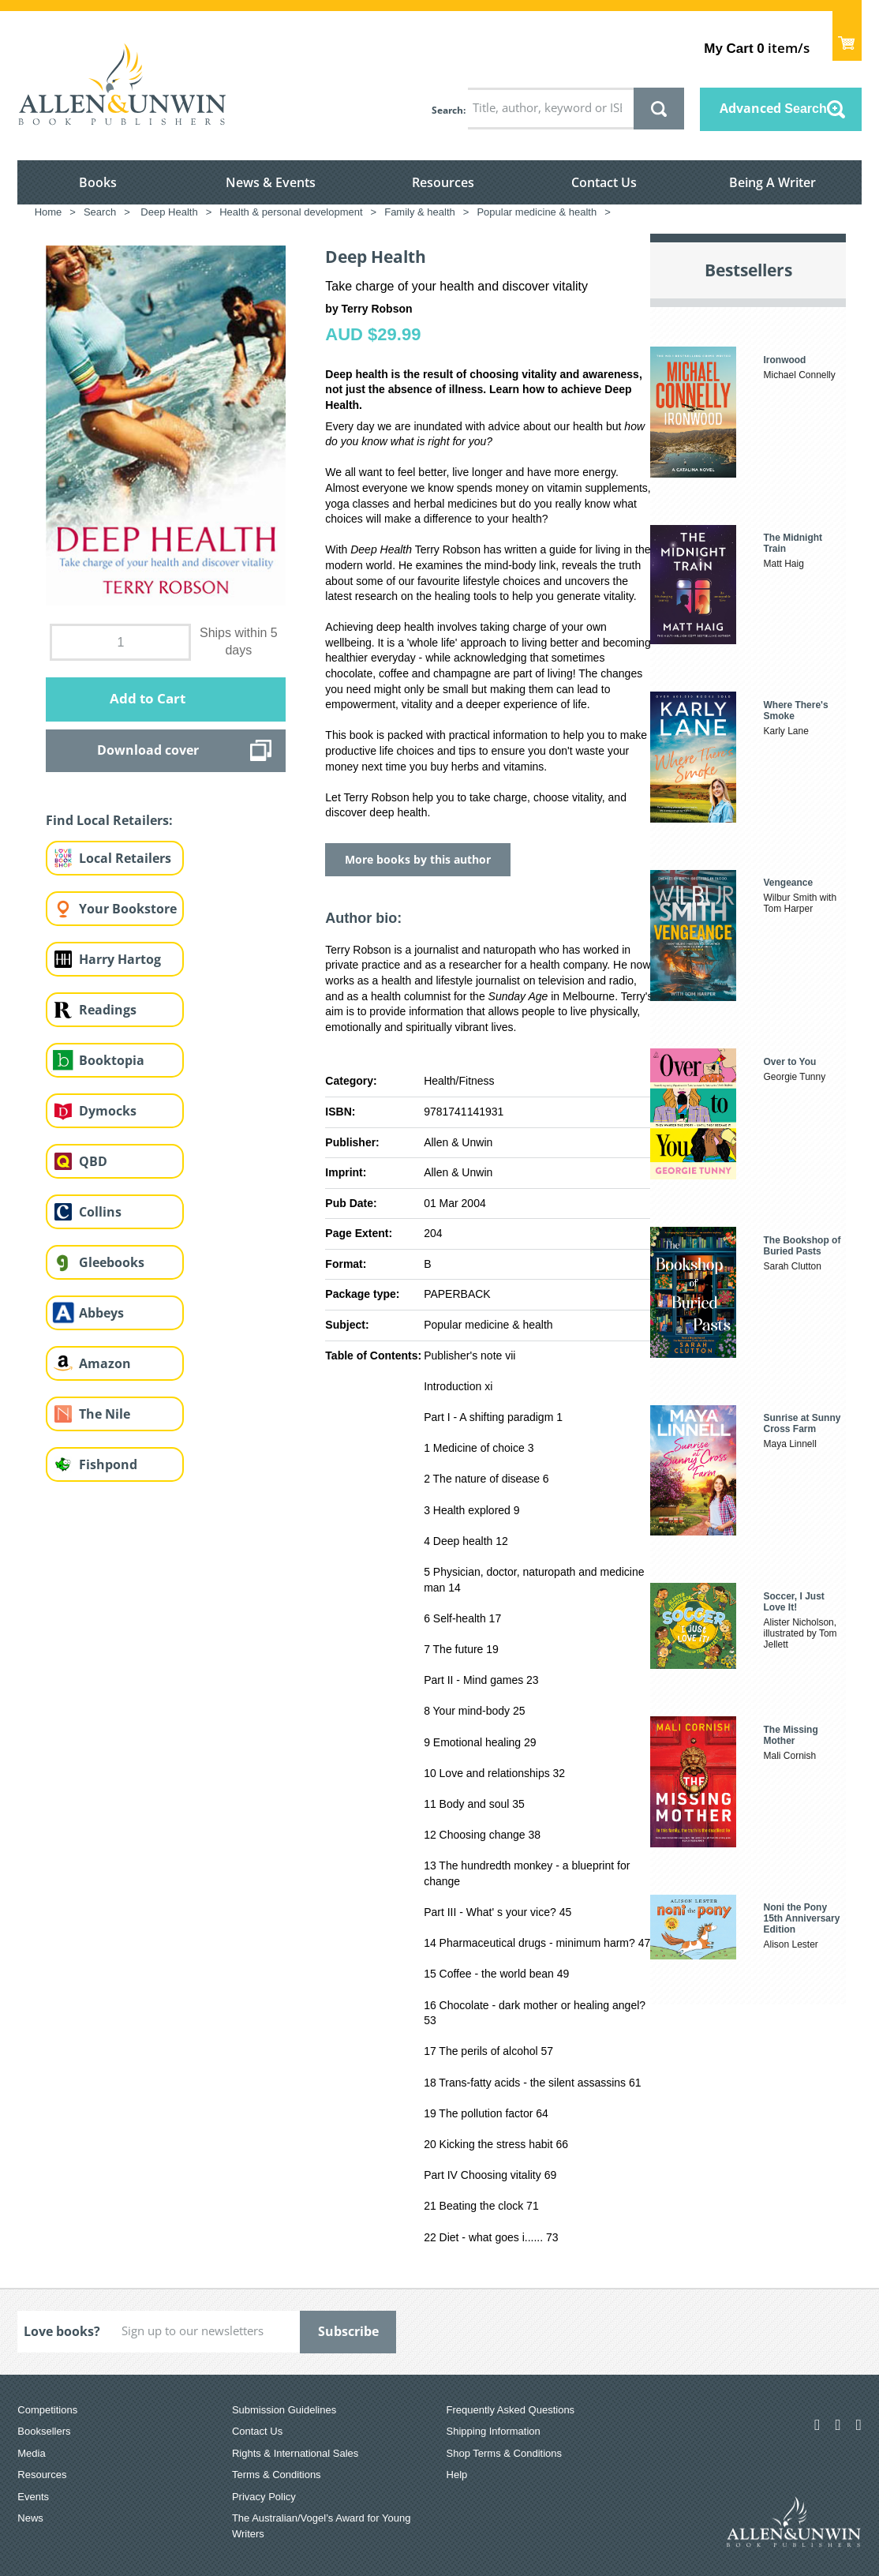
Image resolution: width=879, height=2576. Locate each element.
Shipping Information (493, 2431)
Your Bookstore (128, 908)
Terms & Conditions (276, 2474)
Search (447, 110)
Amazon (105, 1363)
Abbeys (101, 1313)
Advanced (773, 108)
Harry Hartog (120, 959)
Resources (443, 182)
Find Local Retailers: (109, 820)
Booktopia (111, 1060)
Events (33, 2497)
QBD (93, 1161)
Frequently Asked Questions (511, 2410)
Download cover (148, 750)
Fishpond (108, 1464)
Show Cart (847, 36)
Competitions (47, 2410)
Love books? (62, 2331)
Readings (108, 1009)
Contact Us (604, 182)
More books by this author (418, 859)
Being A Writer (772, 182)
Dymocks (108, 1110)
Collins (100, 1212)
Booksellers (43, 2431)
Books (98, 182)
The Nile (104, 1414)
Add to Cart (147, 698)
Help (457, 2474)
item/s (756, 48)
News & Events (271, 182)
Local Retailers (125, 858)
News (30, 2518)
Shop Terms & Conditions (504, 2453)
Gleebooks (111, 1262)
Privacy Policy (264, 2497)
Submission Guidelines (284, 2410)
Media (31, 2453)
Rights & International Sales (295, 2453)
